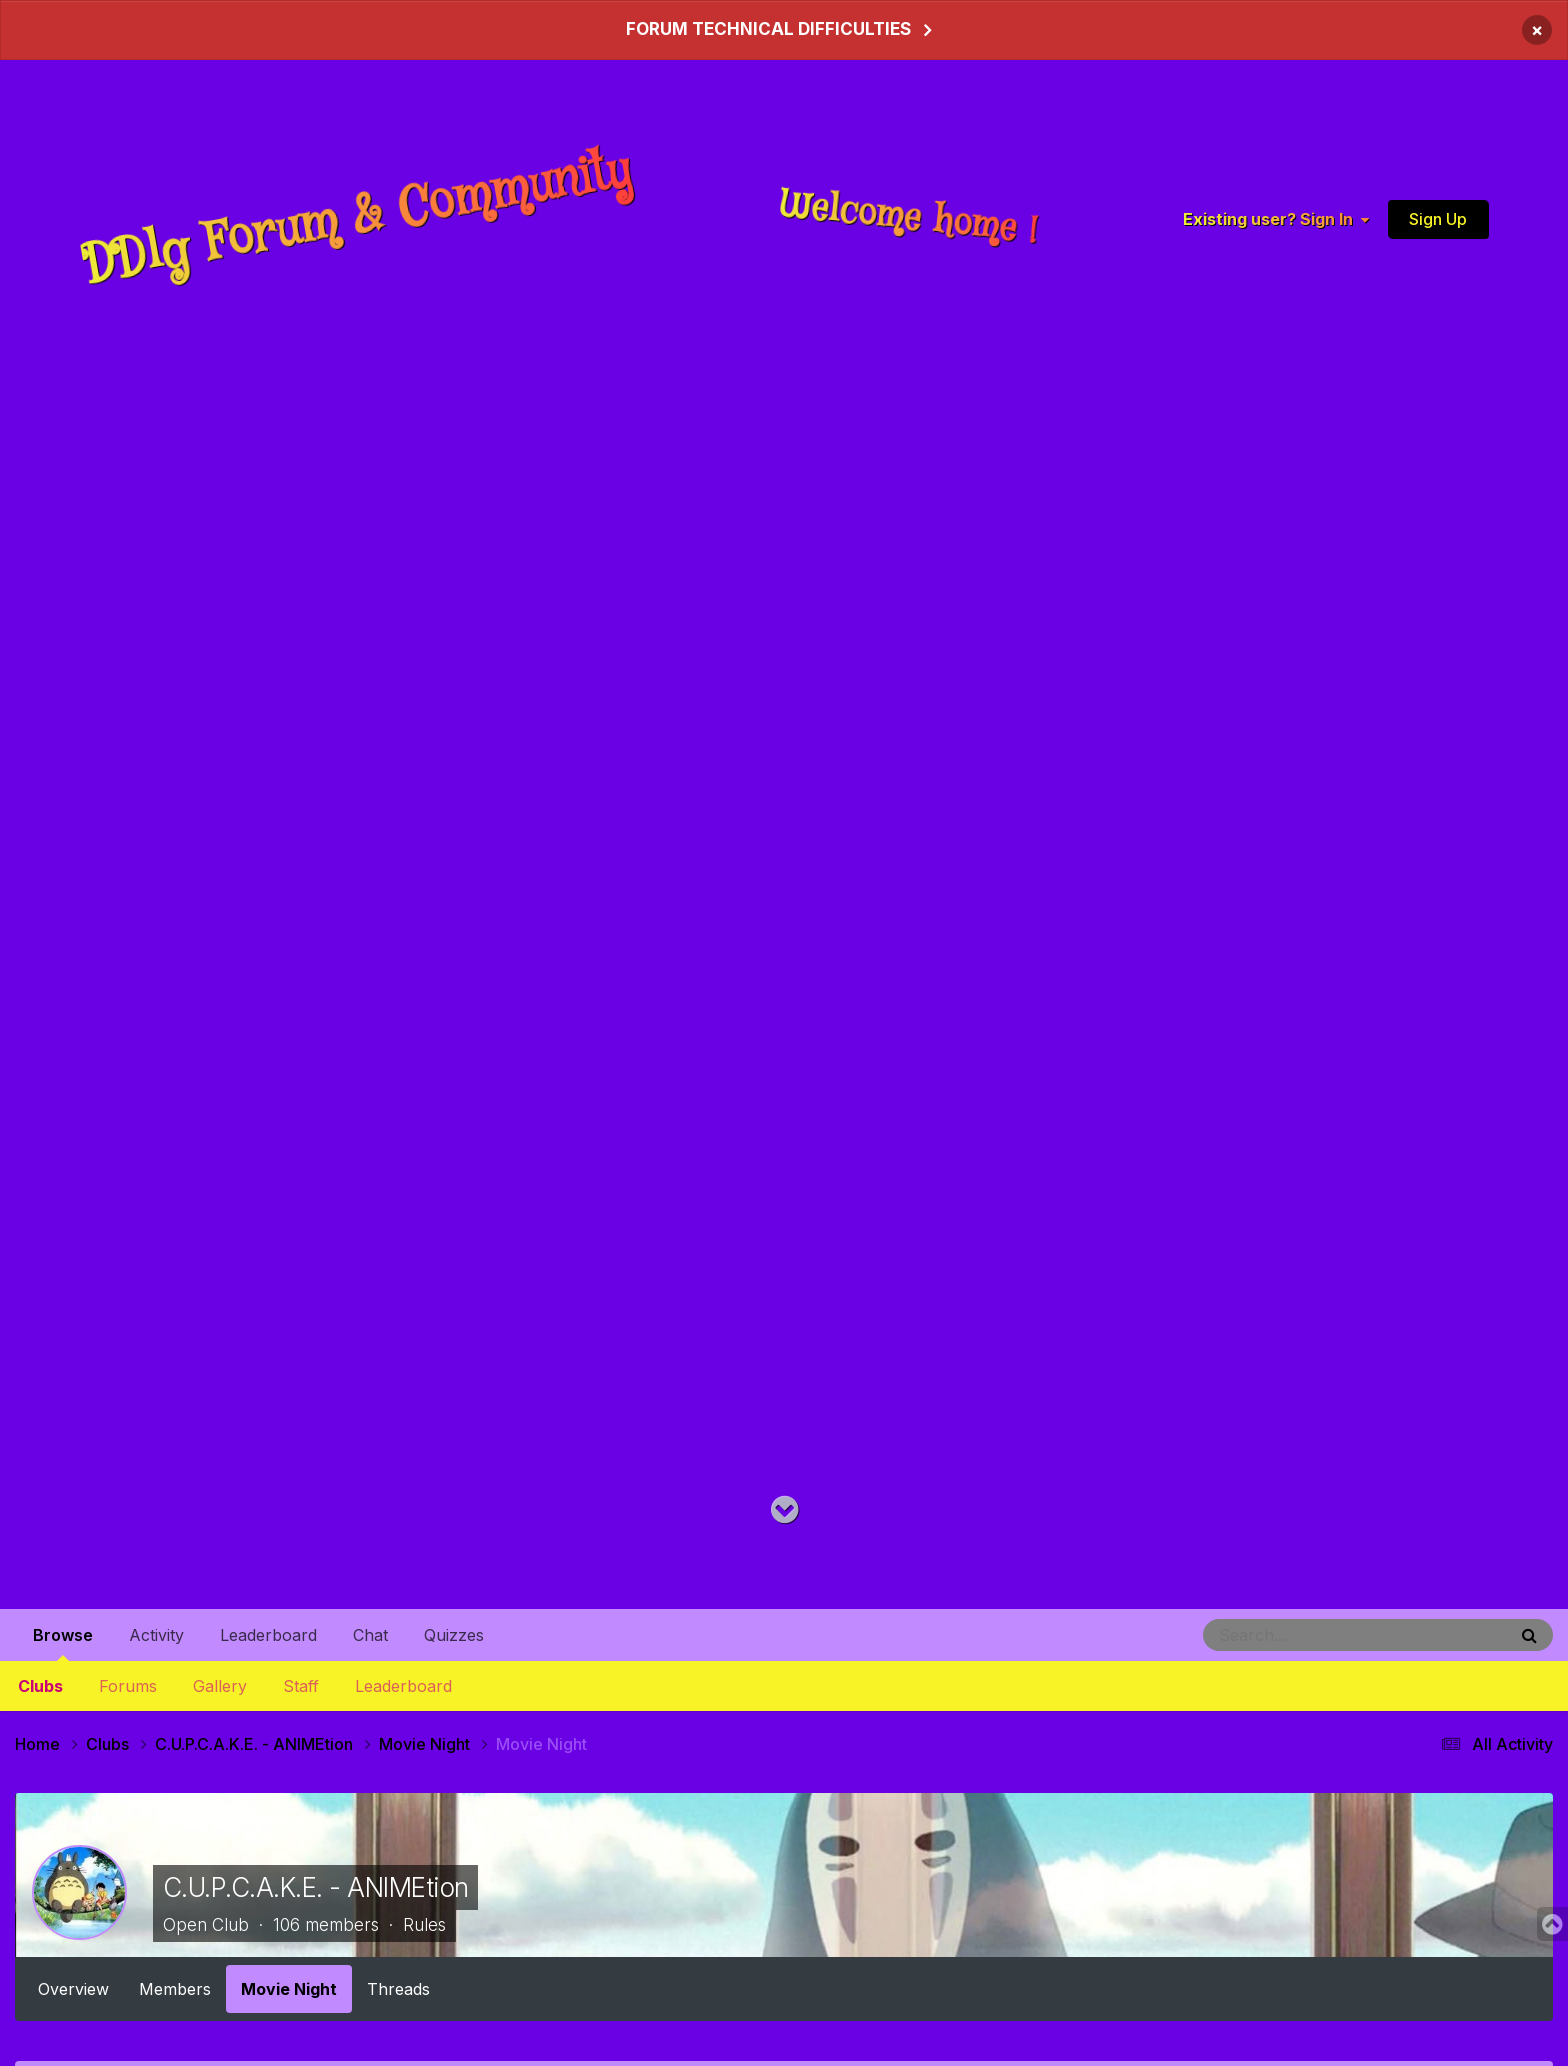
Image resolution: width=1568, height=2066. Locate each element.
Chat (370, 1635)
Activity (156, 1635)
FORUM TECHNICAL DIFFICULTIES (768, 29)
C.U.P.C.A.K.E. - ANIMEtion (315, 1887)
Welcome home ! (909, 218)
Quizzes (454, 1635)
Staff (301, 1686)
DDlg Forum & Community (357, 218)
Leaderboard (403, 1686)
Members (175, 1989)
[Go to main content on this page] (784, 1510)
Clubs (40, 1686)
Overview (73, 1989)
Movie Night (289, 1989)
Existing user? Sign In (1276, 219)
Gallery (220, 1686)
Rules (424, 1925)
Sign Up (1438, 219)
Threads (398, 1989)
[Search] (1303, 1635)
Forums (128, 1686)
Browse (63, 1643)
